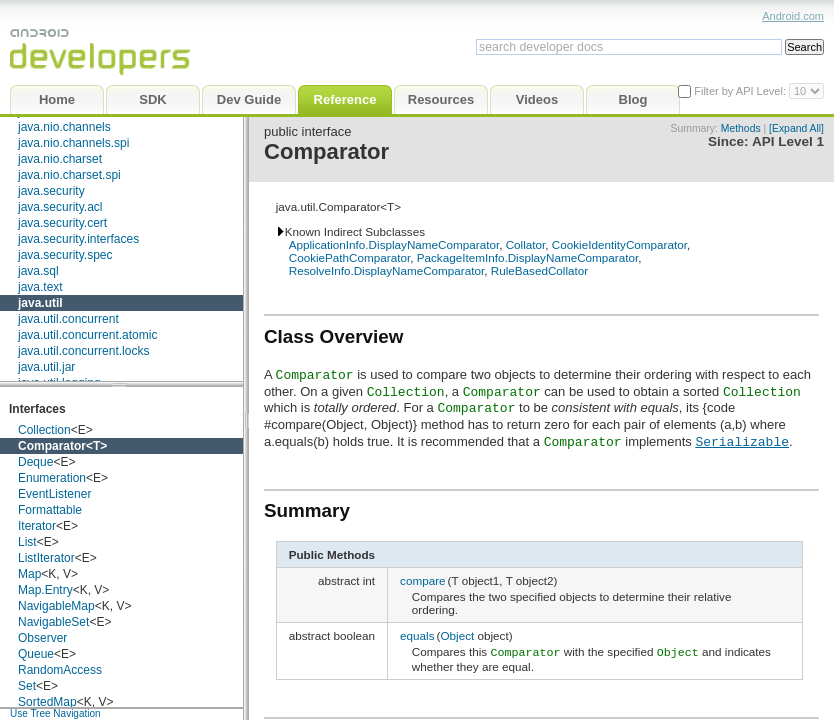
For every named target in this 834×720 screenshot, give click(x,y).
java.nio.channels (64, 127)
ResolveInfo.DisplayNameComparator (387, 270)
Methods (741, 128)
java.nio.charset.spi (69, 175)
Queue (36, 654)
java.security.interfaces (78, 239)
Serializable (742, 441)
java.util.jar (46, 367)
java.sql (38, 271)
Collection (44, 430)
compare (422, 580)
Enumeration (52, 478)
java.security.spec (65, 255)
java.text (40, 287)
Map (29, 574)
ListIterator (46, 558)
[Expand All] (796, 128)
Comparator (52, 446)
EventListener (54, 494)
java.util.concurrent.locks (83, 351)
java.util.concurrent (68, 319)
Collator (526, 244)
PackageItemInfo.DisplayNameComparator (528, 257)
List (27, 542)
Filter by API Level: (741, 91)
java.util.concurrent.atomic (87, 335)
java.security (51, 191)
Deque (35, 462)
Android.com (793, 16)
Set (27, 686)
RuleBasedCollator (539, 270)
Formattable (50, 510)
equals (417, 635)
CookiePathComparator (350, 257)
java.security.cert (62, 223)
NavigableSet (53, 622)
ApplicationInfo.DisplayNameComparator (394, 244)
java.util (40, 303)
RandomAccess (60, 670)
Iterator (37, 526)
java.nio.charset (60, 159)
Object (457, 635)
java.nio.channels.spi (73, 143)
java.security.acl (60, 207)
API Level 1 (788, 141)
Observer (42, 638)
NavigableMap (56, 606)
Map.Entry (45, 590)
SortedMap (47, 702)
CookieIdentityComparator (619, 244)
